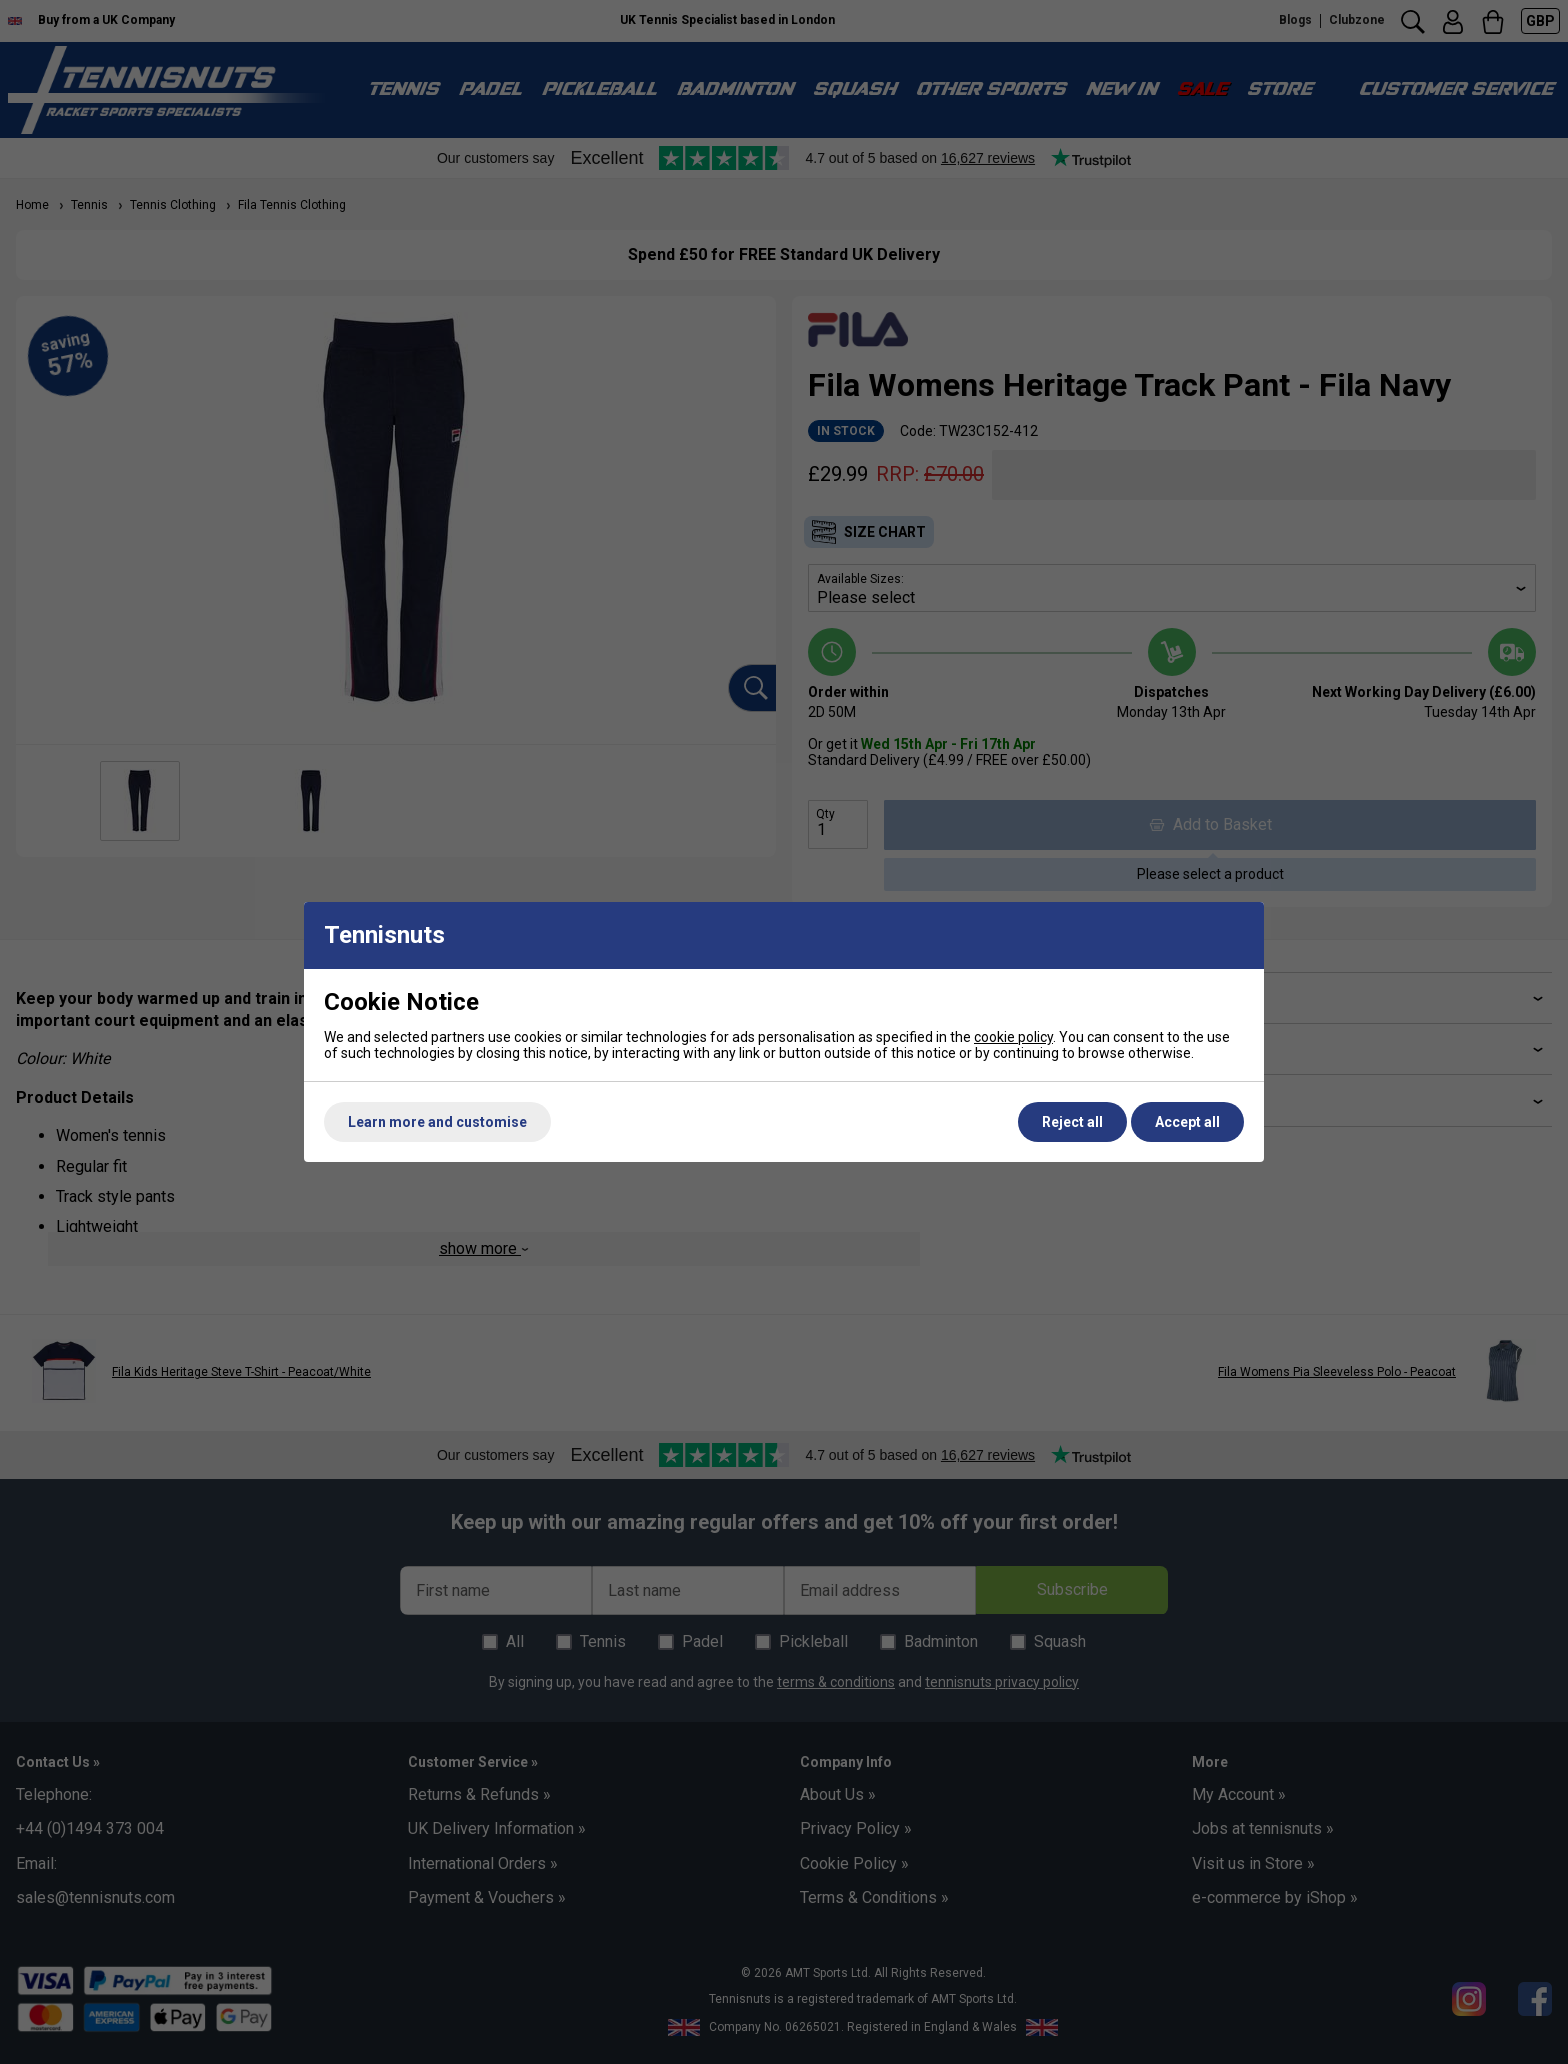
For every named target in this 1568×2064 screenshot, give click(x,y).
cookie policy (1013, 1037)
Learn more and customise (437, 1122)
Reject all (1072, 1122)
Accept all (1187, 1122)
